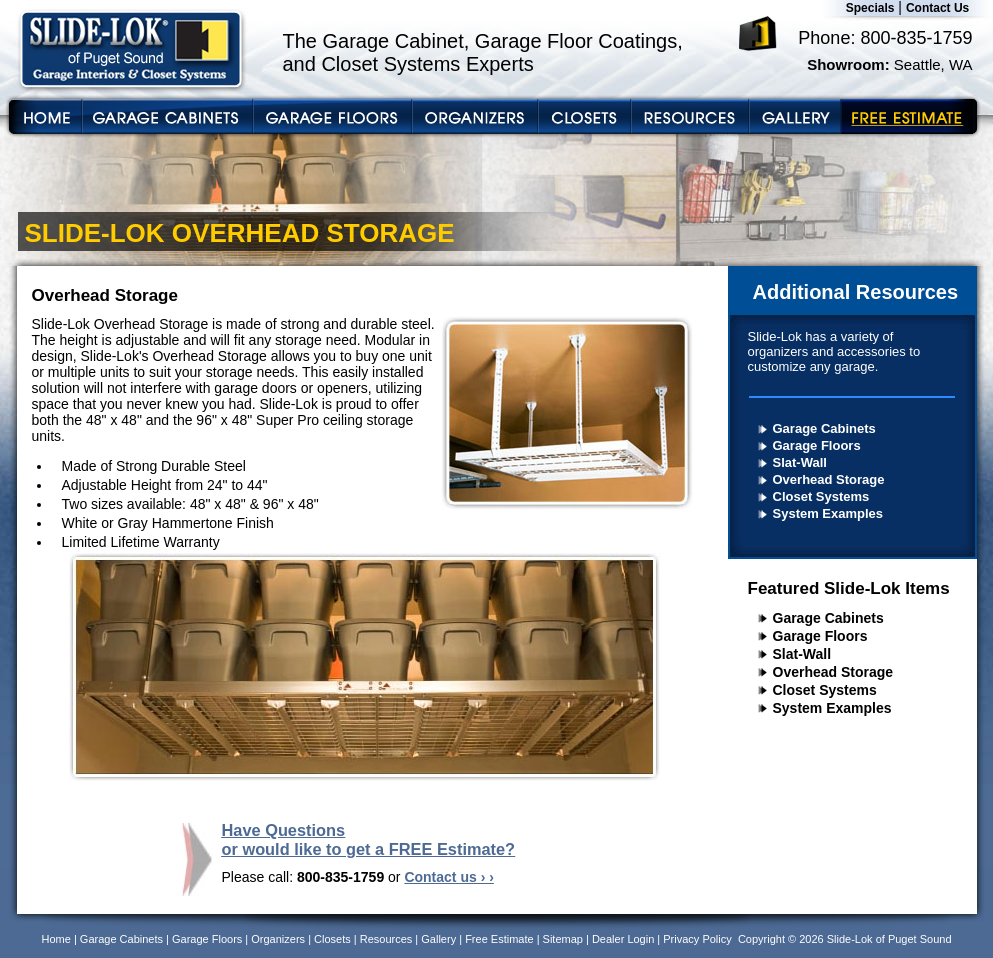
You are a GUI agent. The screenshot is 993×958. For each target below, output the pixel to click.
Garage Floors (817, 445)
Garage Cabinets (824, 428)
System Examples (828, 513)
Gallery (438, 939)
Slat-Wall (800, 462)
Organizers (278, 939)
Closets (332, 939)
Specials (870, 8)
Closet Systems (821, 496)
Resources (386, 939)
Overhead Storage (829, 479)
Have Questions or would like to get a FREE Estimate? (369, 839)
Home (56, 939)
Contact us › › (448, 877)
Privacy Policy (697, 939)
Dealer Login (623, 939)
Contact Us (937, 8)
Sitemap (563, 939)
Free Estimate (499, 939)
